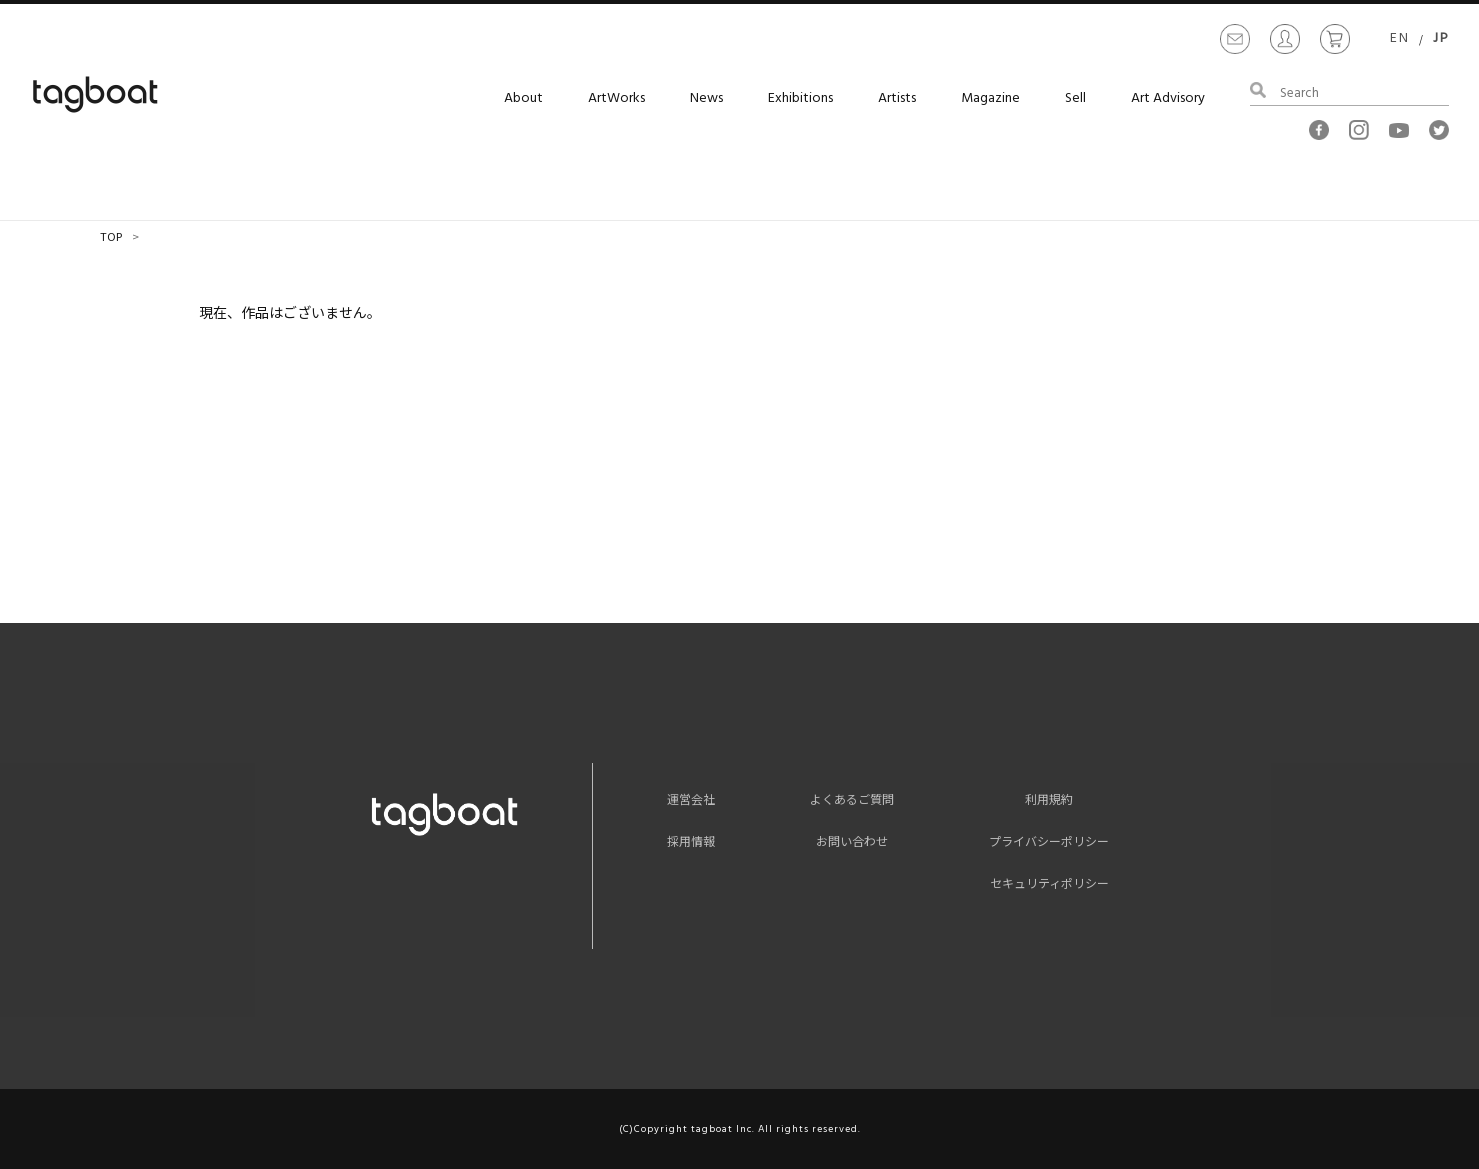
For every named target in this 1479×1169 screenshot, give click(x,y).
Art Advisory (1168, 98)
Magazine (990, 98)
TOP (111, 236)
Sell (1075, 98)
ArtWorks (616, 98)
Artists (897, 98)
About (523, 98)
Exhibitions (800, 98)
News (706, 98)
